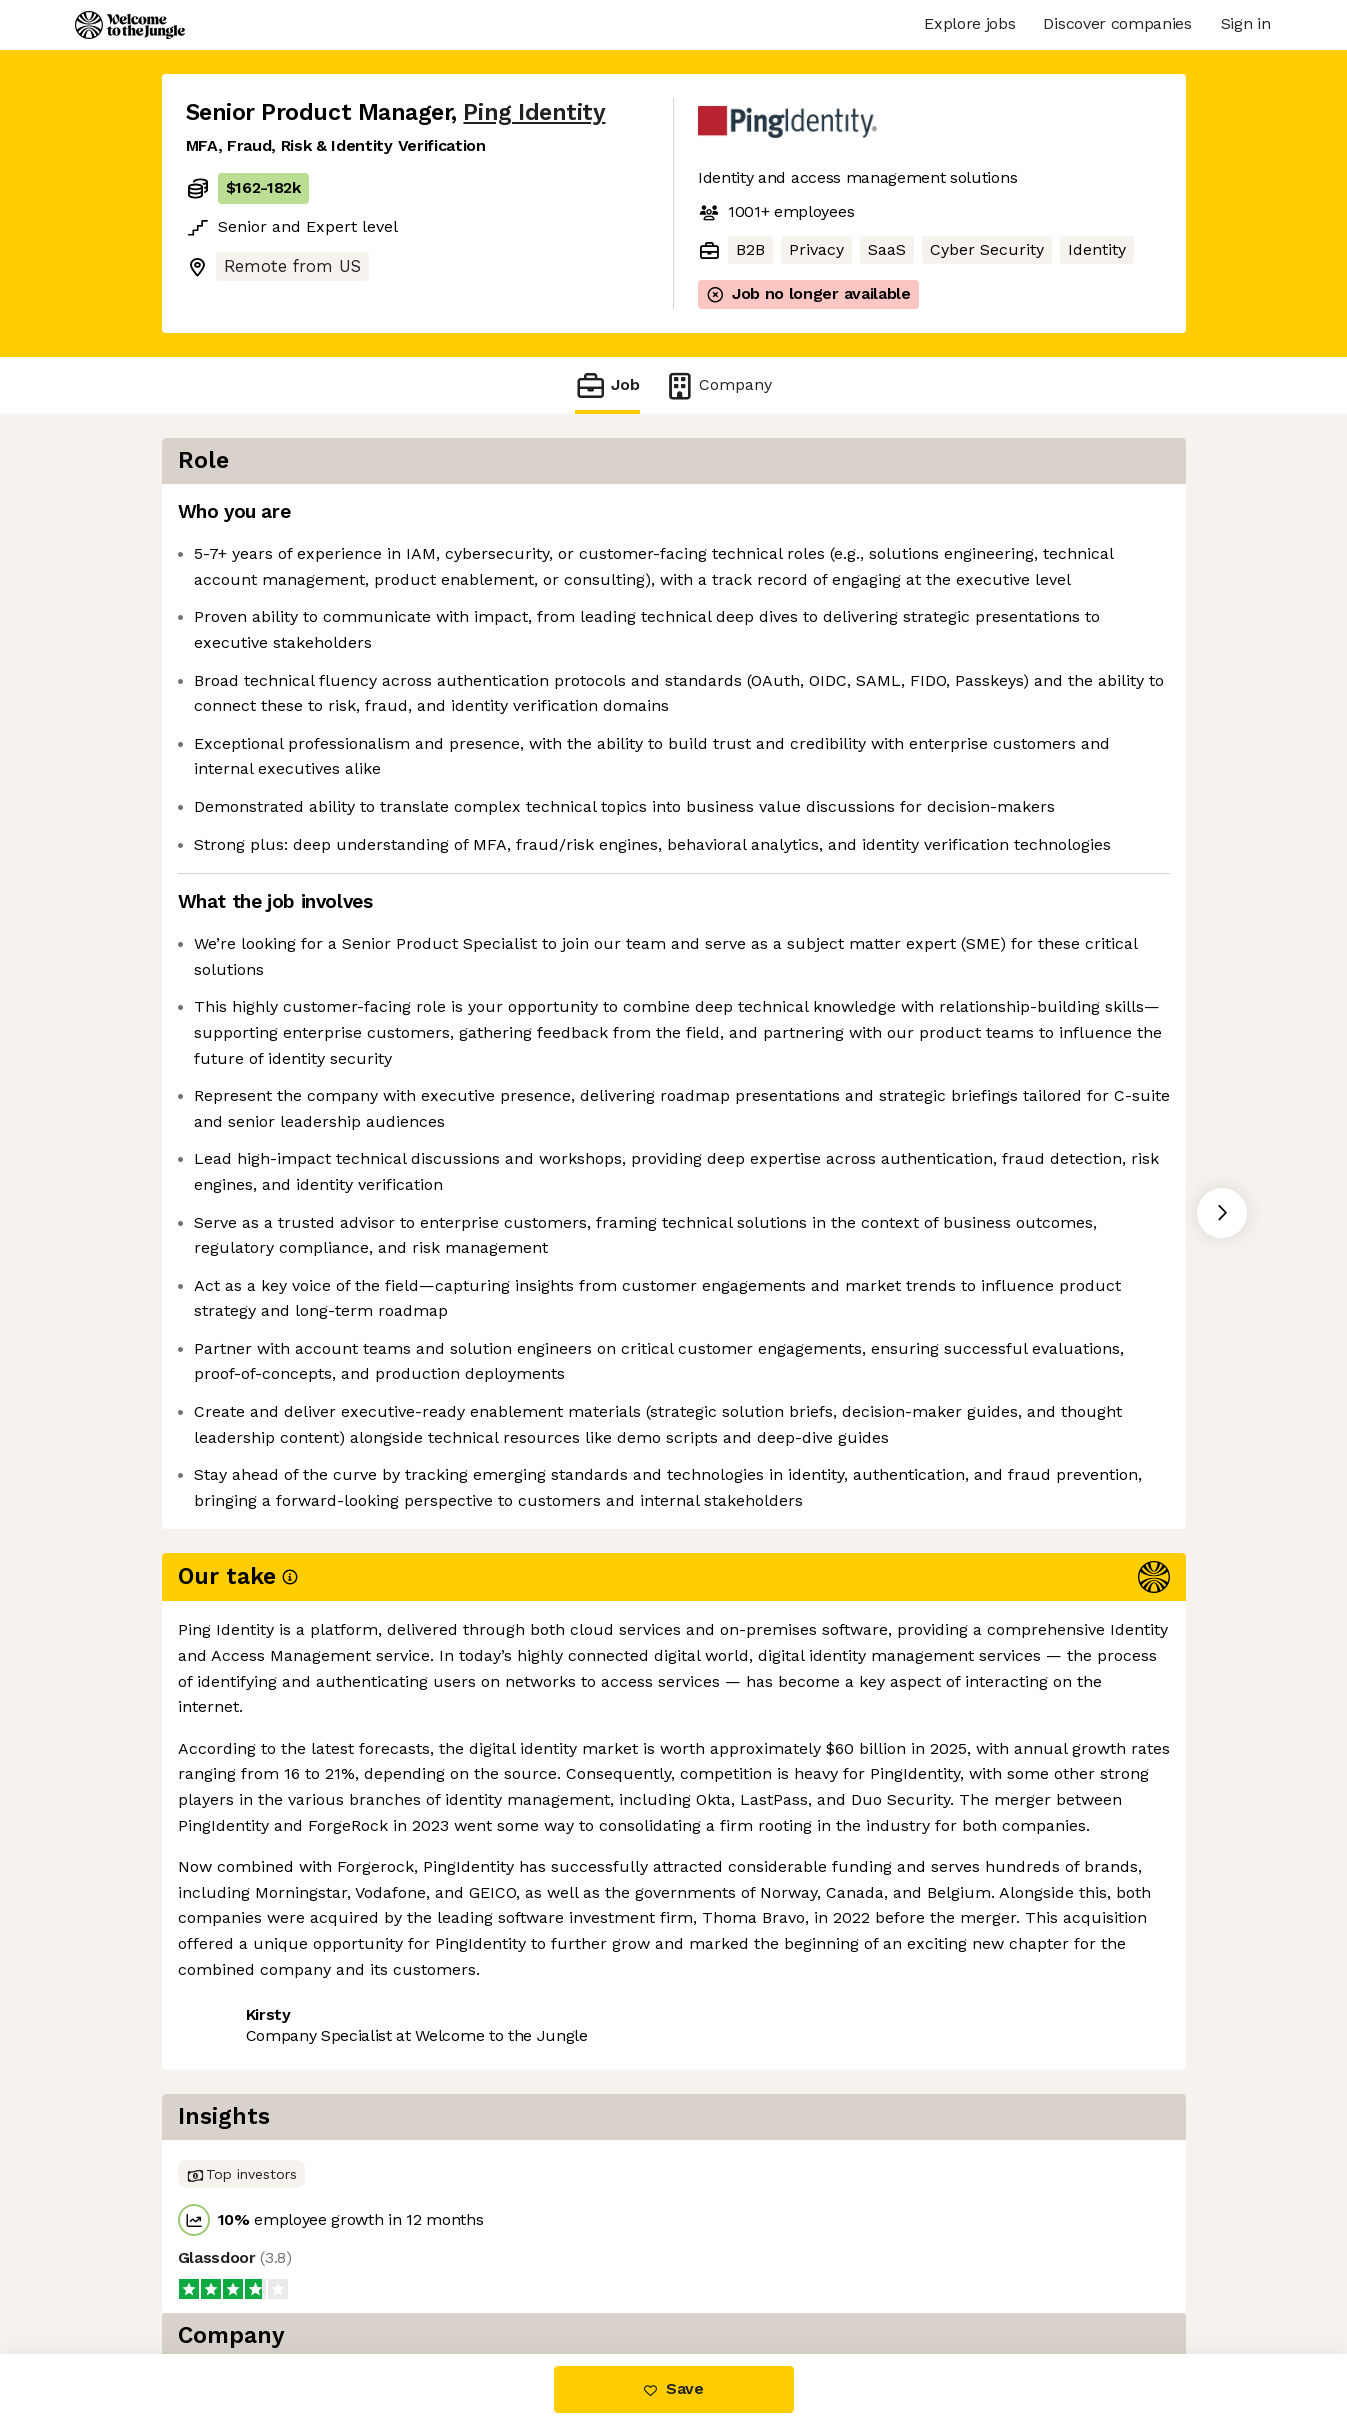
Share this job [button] (241, 2167)
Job (607, 385)
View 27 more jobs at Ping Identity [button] (457, 2167)
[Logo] (130, 25)
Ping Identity (534, 112)
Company (718, 385)
